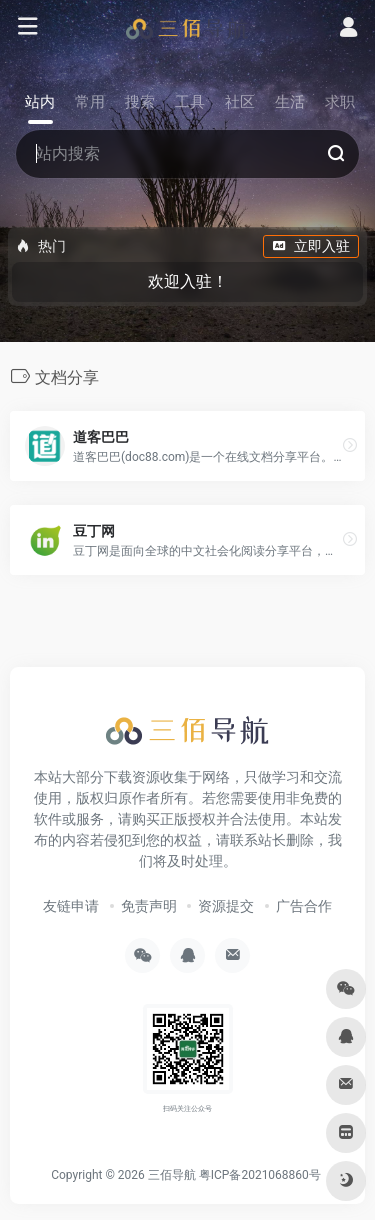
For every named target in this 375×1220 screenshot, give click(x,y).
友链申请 (71, 906)
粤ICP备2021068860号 (260, 1175)
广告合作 (304, 906)
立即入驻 (311, 246)
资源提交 (226, 906)
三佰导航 (172, 1175)
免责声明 (149, 906)
